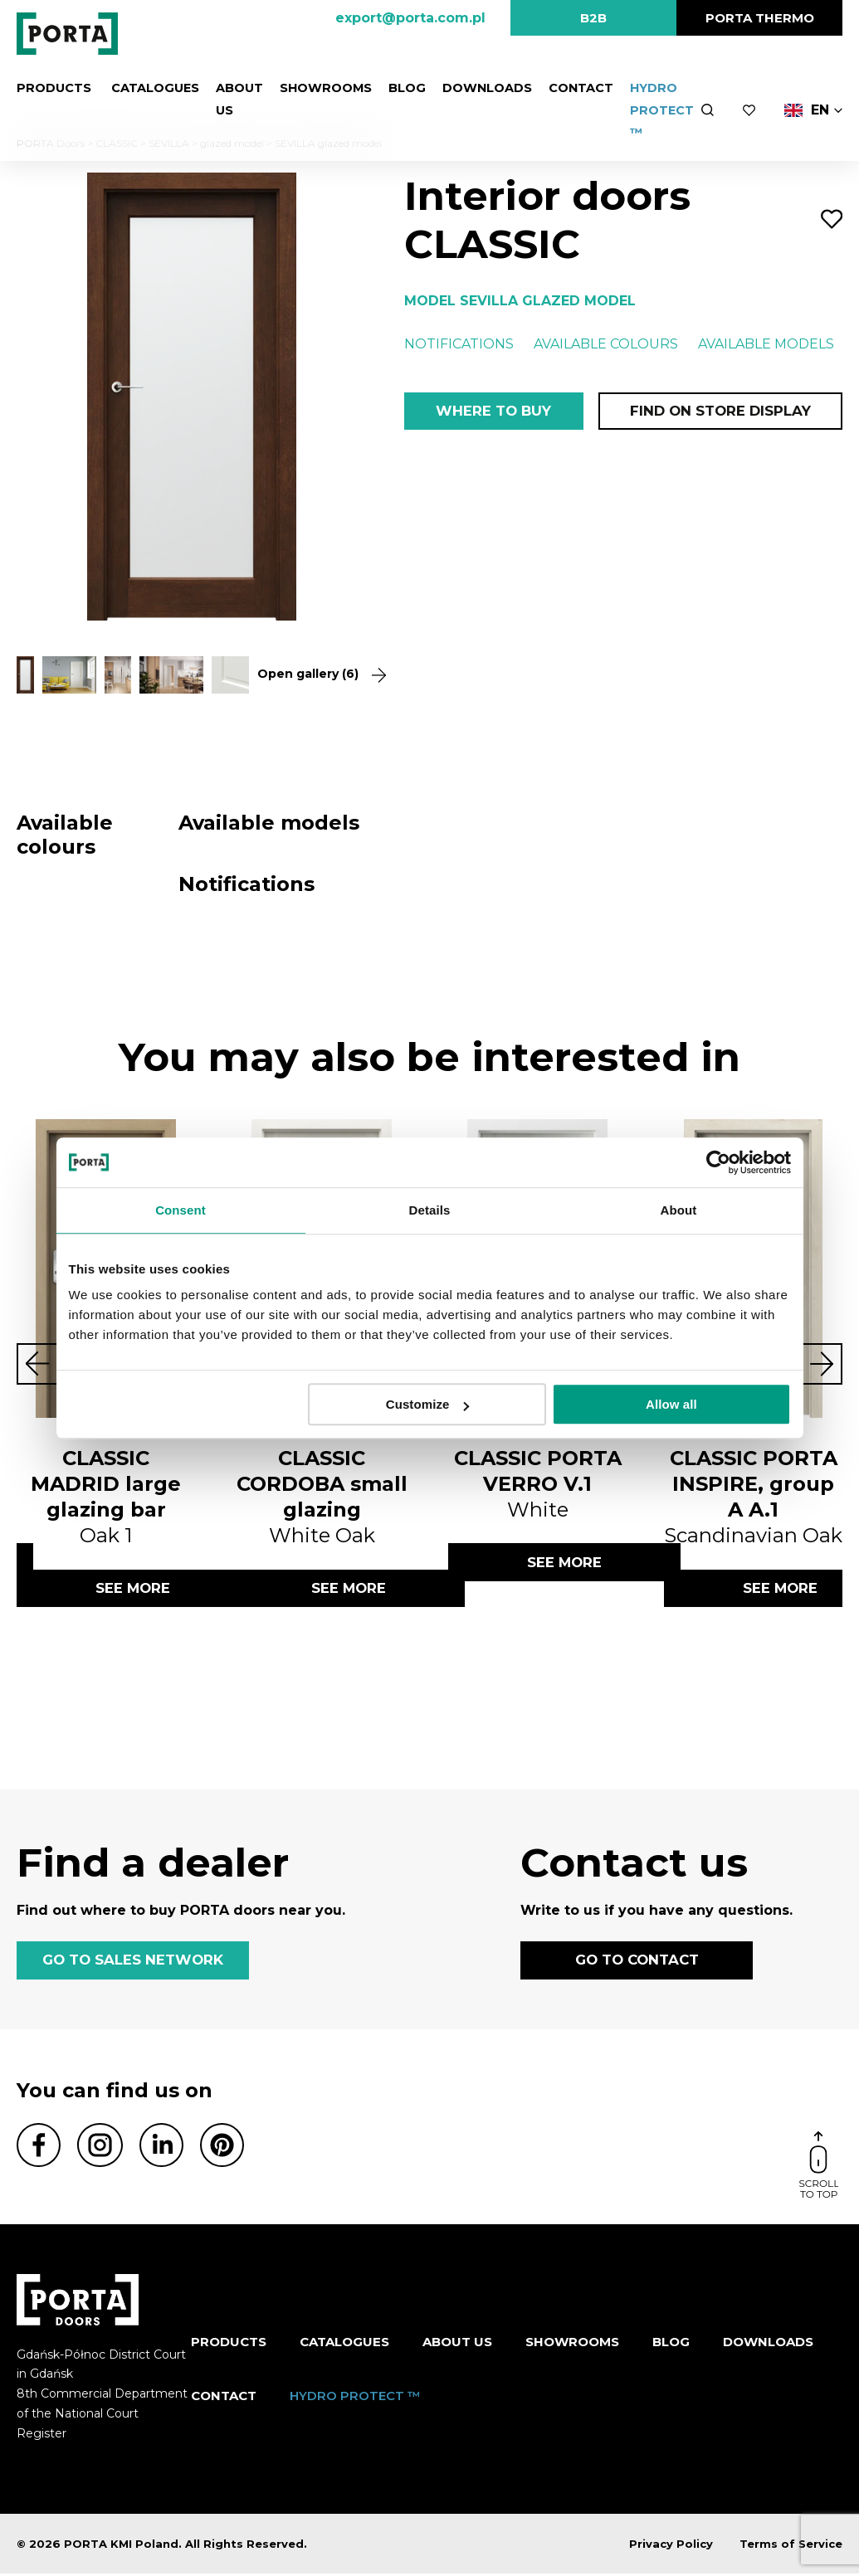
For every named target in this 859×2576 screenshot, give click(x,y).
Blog (401, 87)
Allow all (671, 1404)
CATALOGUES (150, 87)
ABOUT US (457, 2344)
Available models (766, 344)
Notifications (459, 344)
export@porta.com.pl (410, 18)
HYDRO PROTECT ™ (654, 110)
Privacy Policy (671, 2546)
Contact (574, 87)
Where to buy (493, 411)
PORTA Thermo (759, 18)
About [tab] (679, 1210)
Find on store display (719, 411)
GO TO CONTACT (637, 1962)
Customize (428, 1404)
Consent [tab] (180, 1210)
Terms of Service (790, 2546)
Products (53, 87)
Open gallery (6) (312, 674)
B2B (593, 18)
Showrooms (321, 87)
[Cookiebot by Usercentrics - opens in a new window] (718, 1162)
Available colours (606, 344)
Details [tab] (430, 1210)
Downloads (480, 87)
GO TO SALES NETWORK (133, 1962)
